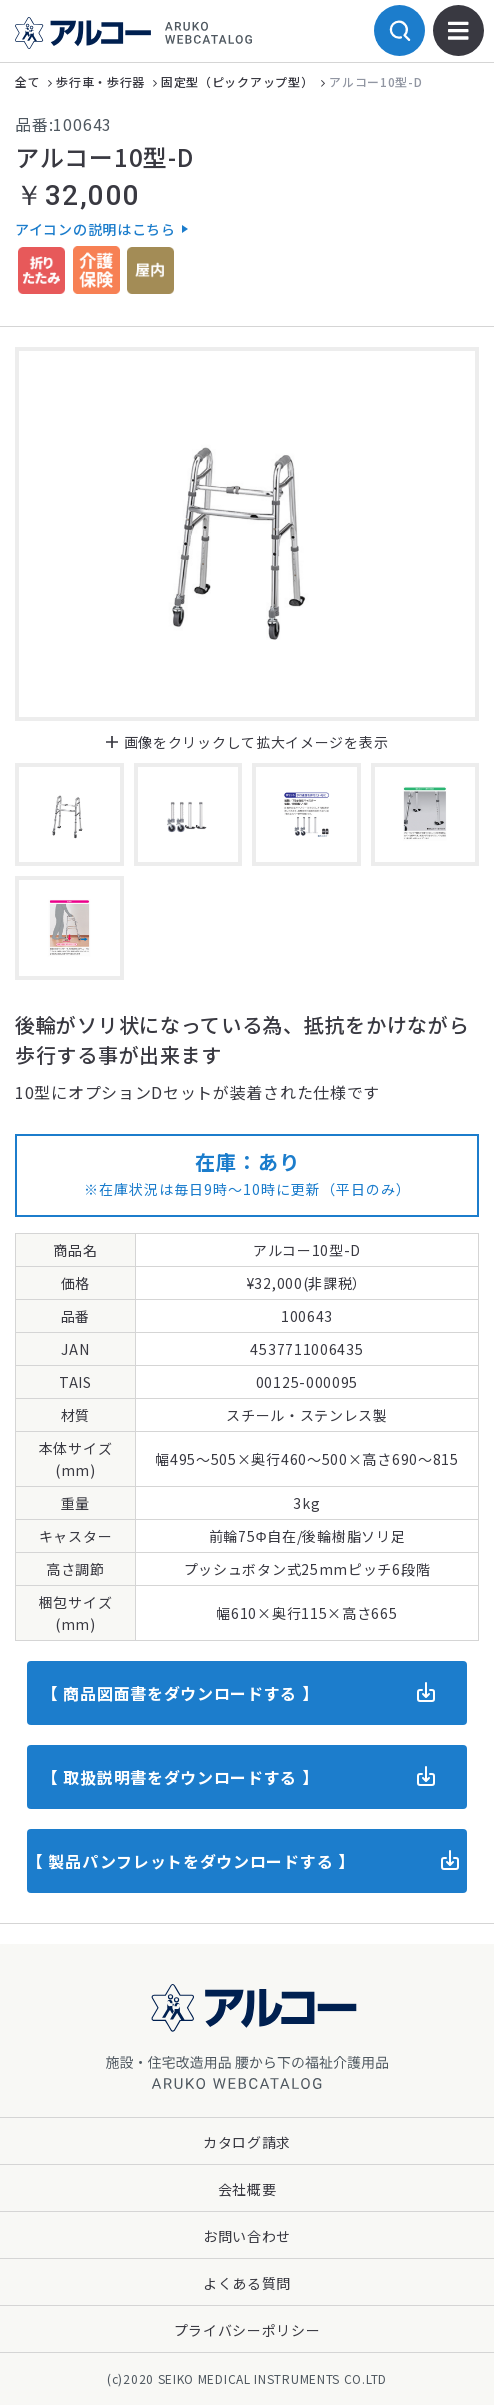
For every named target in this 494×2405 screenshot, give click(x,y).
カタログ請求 (247, 2142)
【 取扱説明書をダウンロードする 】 (180, 1777)
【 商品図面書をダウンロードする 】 (180, 1693)
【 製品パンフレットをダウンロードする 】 (191, 1861)
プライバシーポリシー (247, 2330)
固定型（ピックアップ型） (237, 81)
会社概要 (247, 2189)
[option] (247, 534)
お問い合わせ (247, 2236)
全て (27, 81)
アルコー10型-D (375, 81)
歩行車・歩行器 (100, 81)
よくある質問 (247, 2283)
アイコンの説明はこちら (95, 229)
